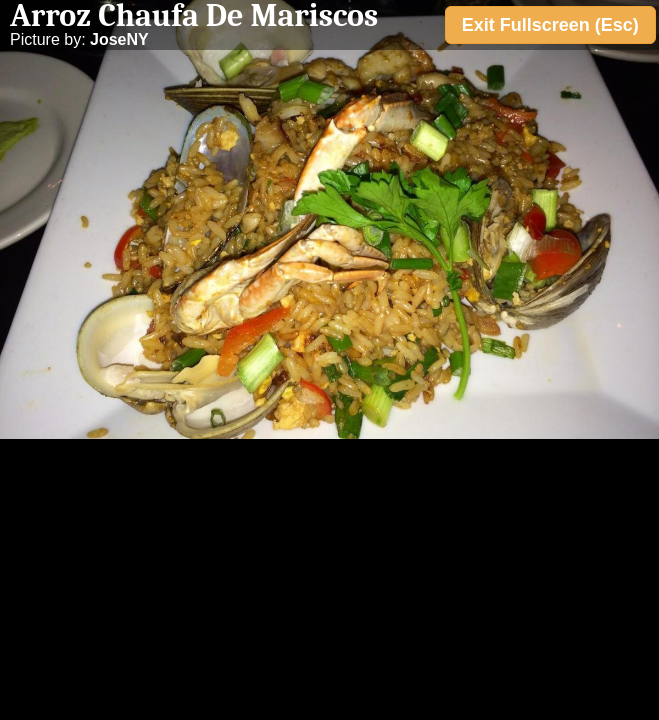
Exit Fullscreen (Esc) (550, 25)
